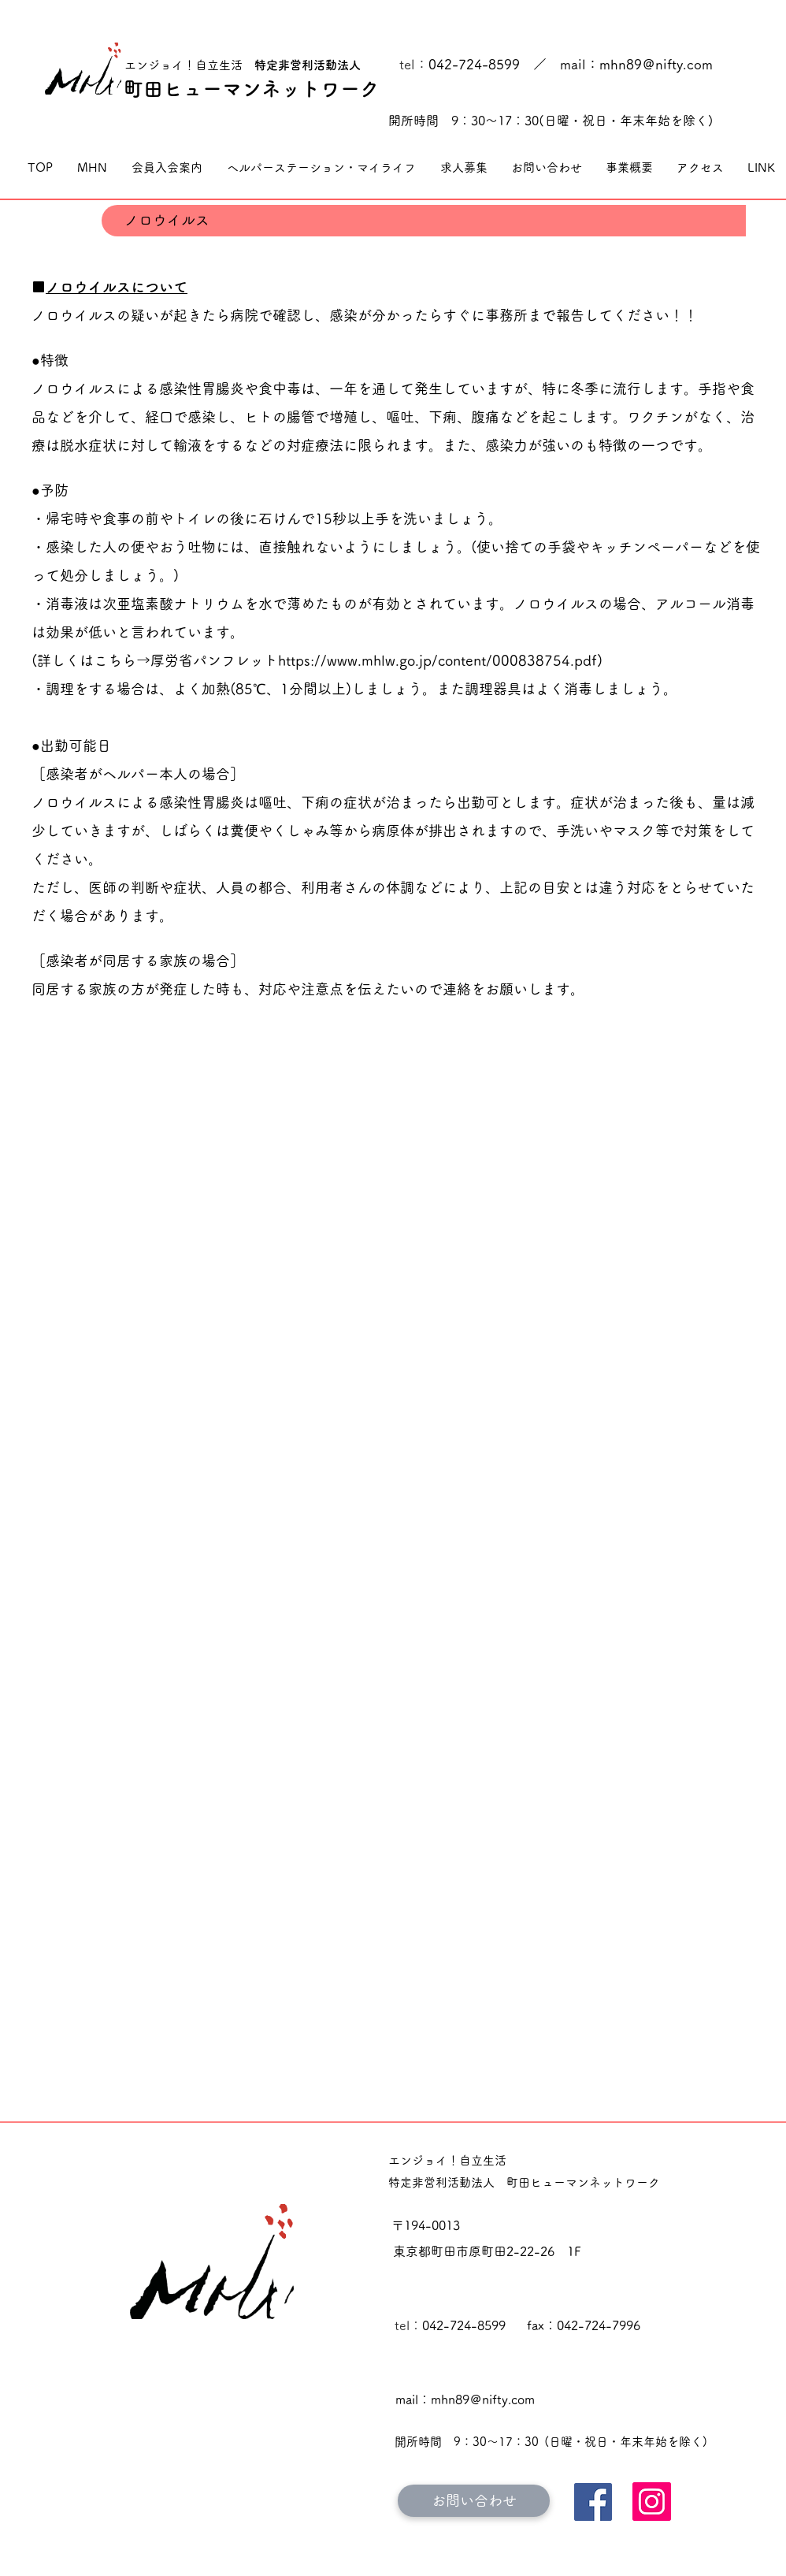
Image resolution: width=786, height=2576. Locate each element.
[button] (92, 167)
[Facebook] (593, 2502)
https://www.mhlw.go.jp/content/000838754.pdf (437, 660)
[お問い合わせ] (474, 2501)
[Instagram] (651, 2501)
